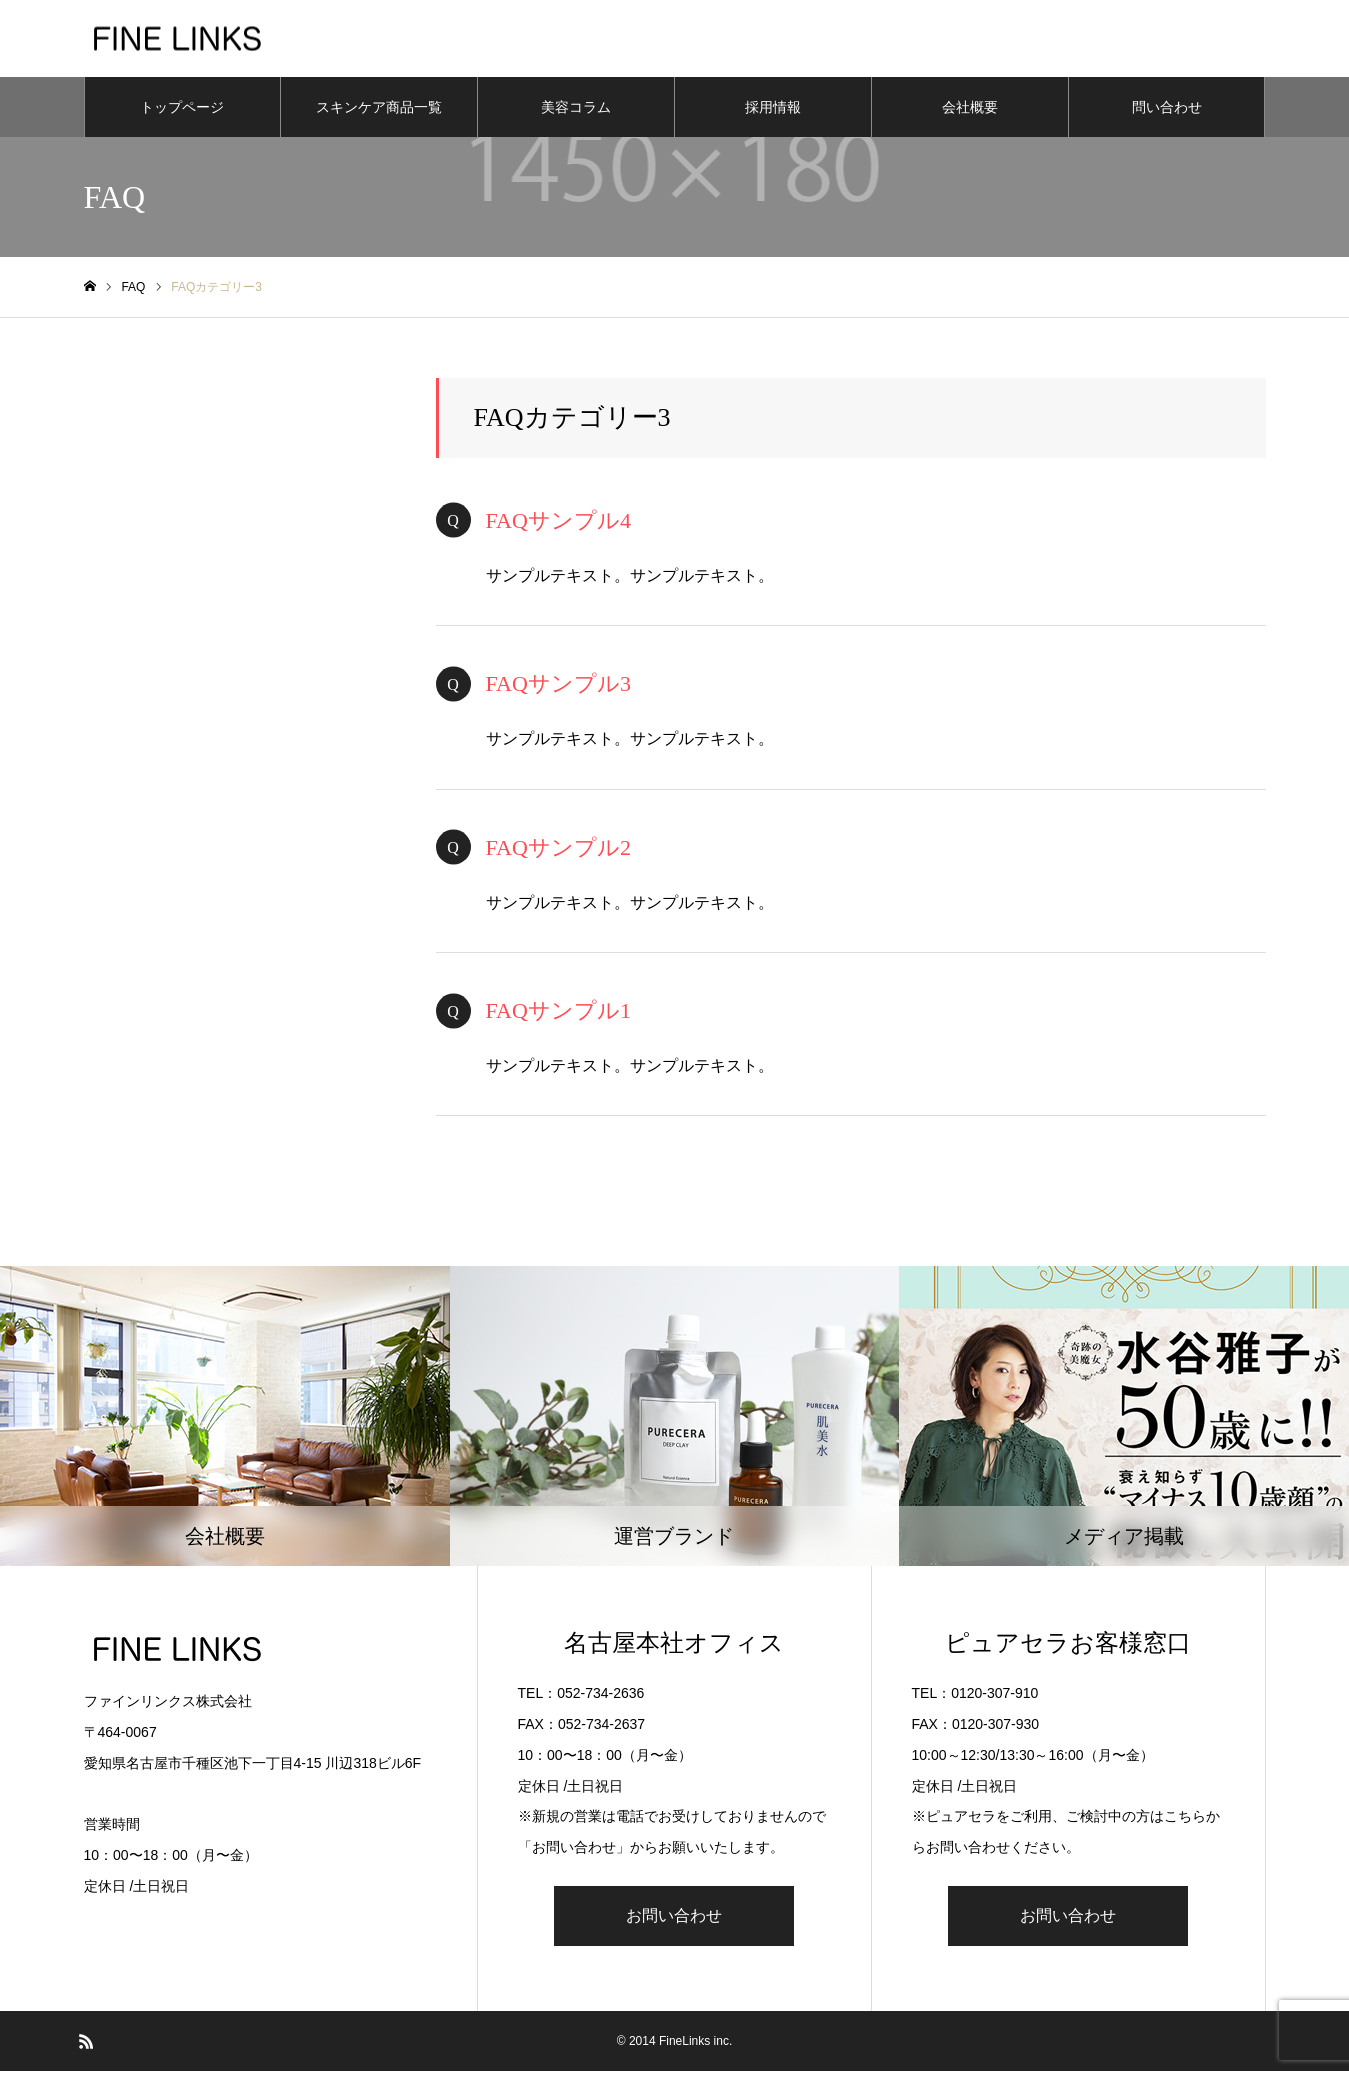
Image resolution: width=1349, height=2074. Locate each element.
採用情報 (773, 110)
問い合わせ (1167, 110)
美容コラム (576, 110)
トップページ (182, 110)
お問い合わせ (674, 1918)
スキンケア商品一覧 (379, 110)
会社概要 (970, 110)
